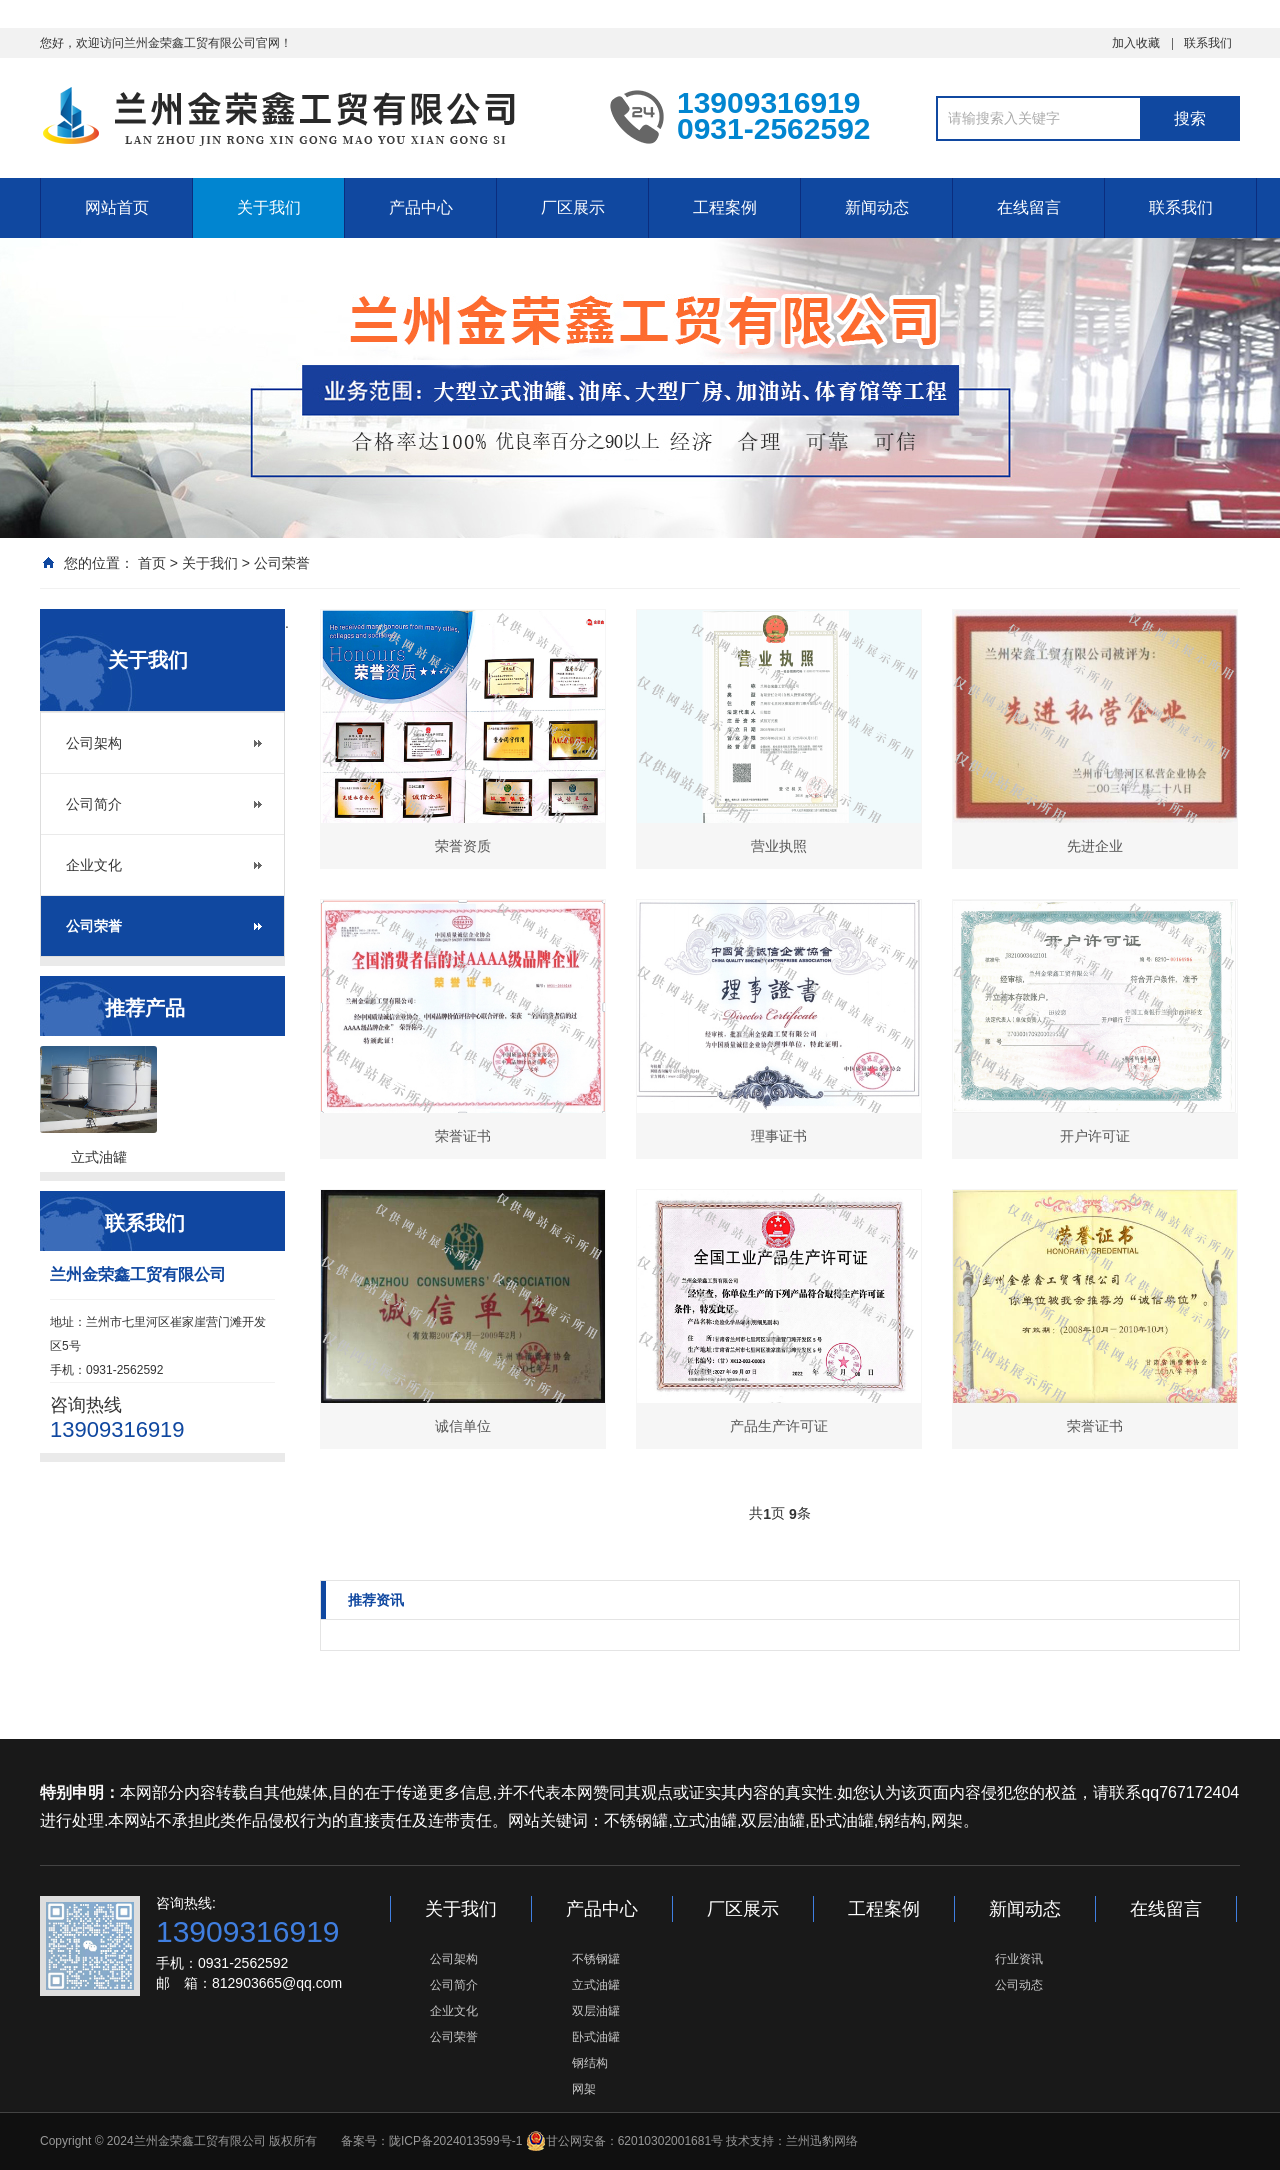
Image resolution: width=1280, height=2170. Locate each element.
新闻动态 (877, 207)
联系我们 (1208, 43)
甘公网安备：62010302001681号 (624, 2141)
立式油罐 (596, 1985)
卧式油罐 (596, 2037)
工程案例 (725, 207)
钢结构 (590, 2063)
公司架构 (94, 743)
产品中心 (421, 207)
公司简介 (94, 804)
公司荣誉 (282, 563)
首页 (152, 563)
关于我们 (269, 207)
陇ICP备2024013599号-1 (455, 2141)
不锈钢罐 (596, 1959)
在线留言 (1029, 207)
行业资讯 (1019, 1959)
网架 (584, 2089)
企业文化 (94, 865)
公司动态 (1019, 1985)
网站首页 (117, 207)
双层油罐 (596, 2011)
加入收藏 (1136, 43)
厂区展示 (573, 207)
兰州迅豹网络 (822, 2141)
